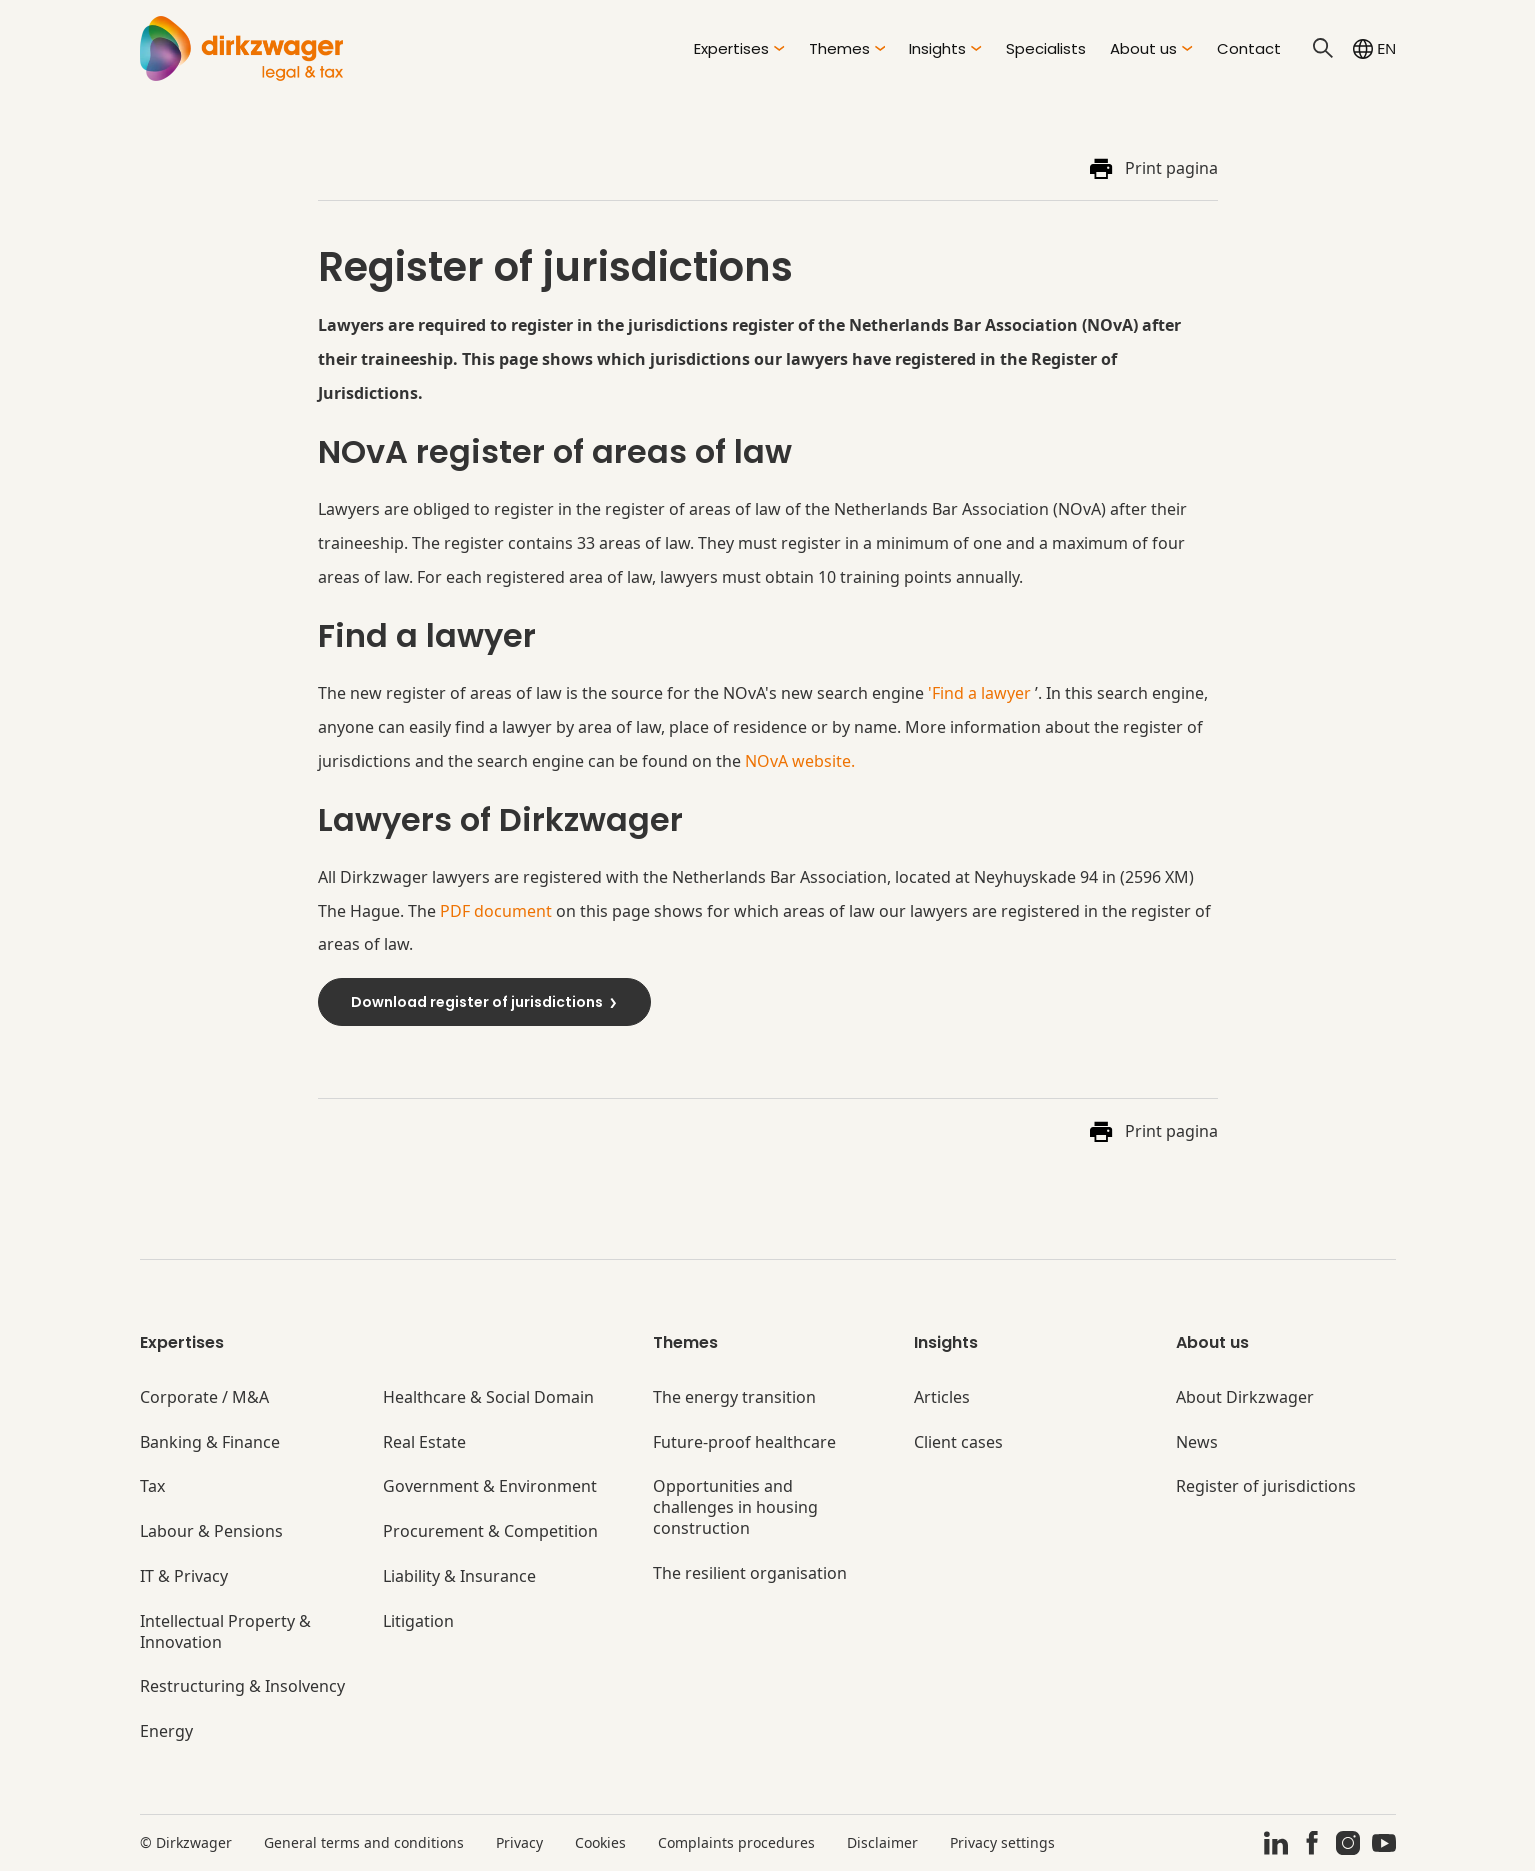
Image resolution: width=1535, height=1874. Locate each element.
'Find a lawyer (979, 695)
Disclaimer (882, 1845)
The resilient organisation (750, 1576)
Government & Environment (490, 1490)
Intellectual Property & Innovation (225, 1635)
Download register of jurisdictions (485, 1004)
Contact (1249, 48)
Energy (166, 1734)
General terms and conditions (364, 1845)
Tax (152, 1490)
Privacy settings (1002, 1845)
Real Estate (424, 1445)
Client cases (958, 1445)
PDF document (496, 913)
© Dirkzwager (186, 1845)
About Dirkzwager (1245, 1400)
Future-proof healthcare (744, 1445)
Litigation (418, 1624)
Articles (942, 1400)
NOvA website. (800, 762)
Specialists (1046, 48)
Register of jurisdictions (1266, 1490)
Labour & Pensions (211, 1534)
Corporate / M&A (204, 1400)
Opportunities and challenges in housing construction (735, 1511)
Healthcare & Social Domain (488, 1400)
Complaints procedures (736, 1845)
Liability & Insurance (459, 1579)
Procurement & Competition (490, 1534)
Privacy (519, 1845)
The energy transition (734, 1400)
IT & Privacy (184, 1579)
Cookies (600, 1845)
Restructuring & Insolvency (242, 1690)
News (1197, 1445)
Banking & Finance (210, 1445)
